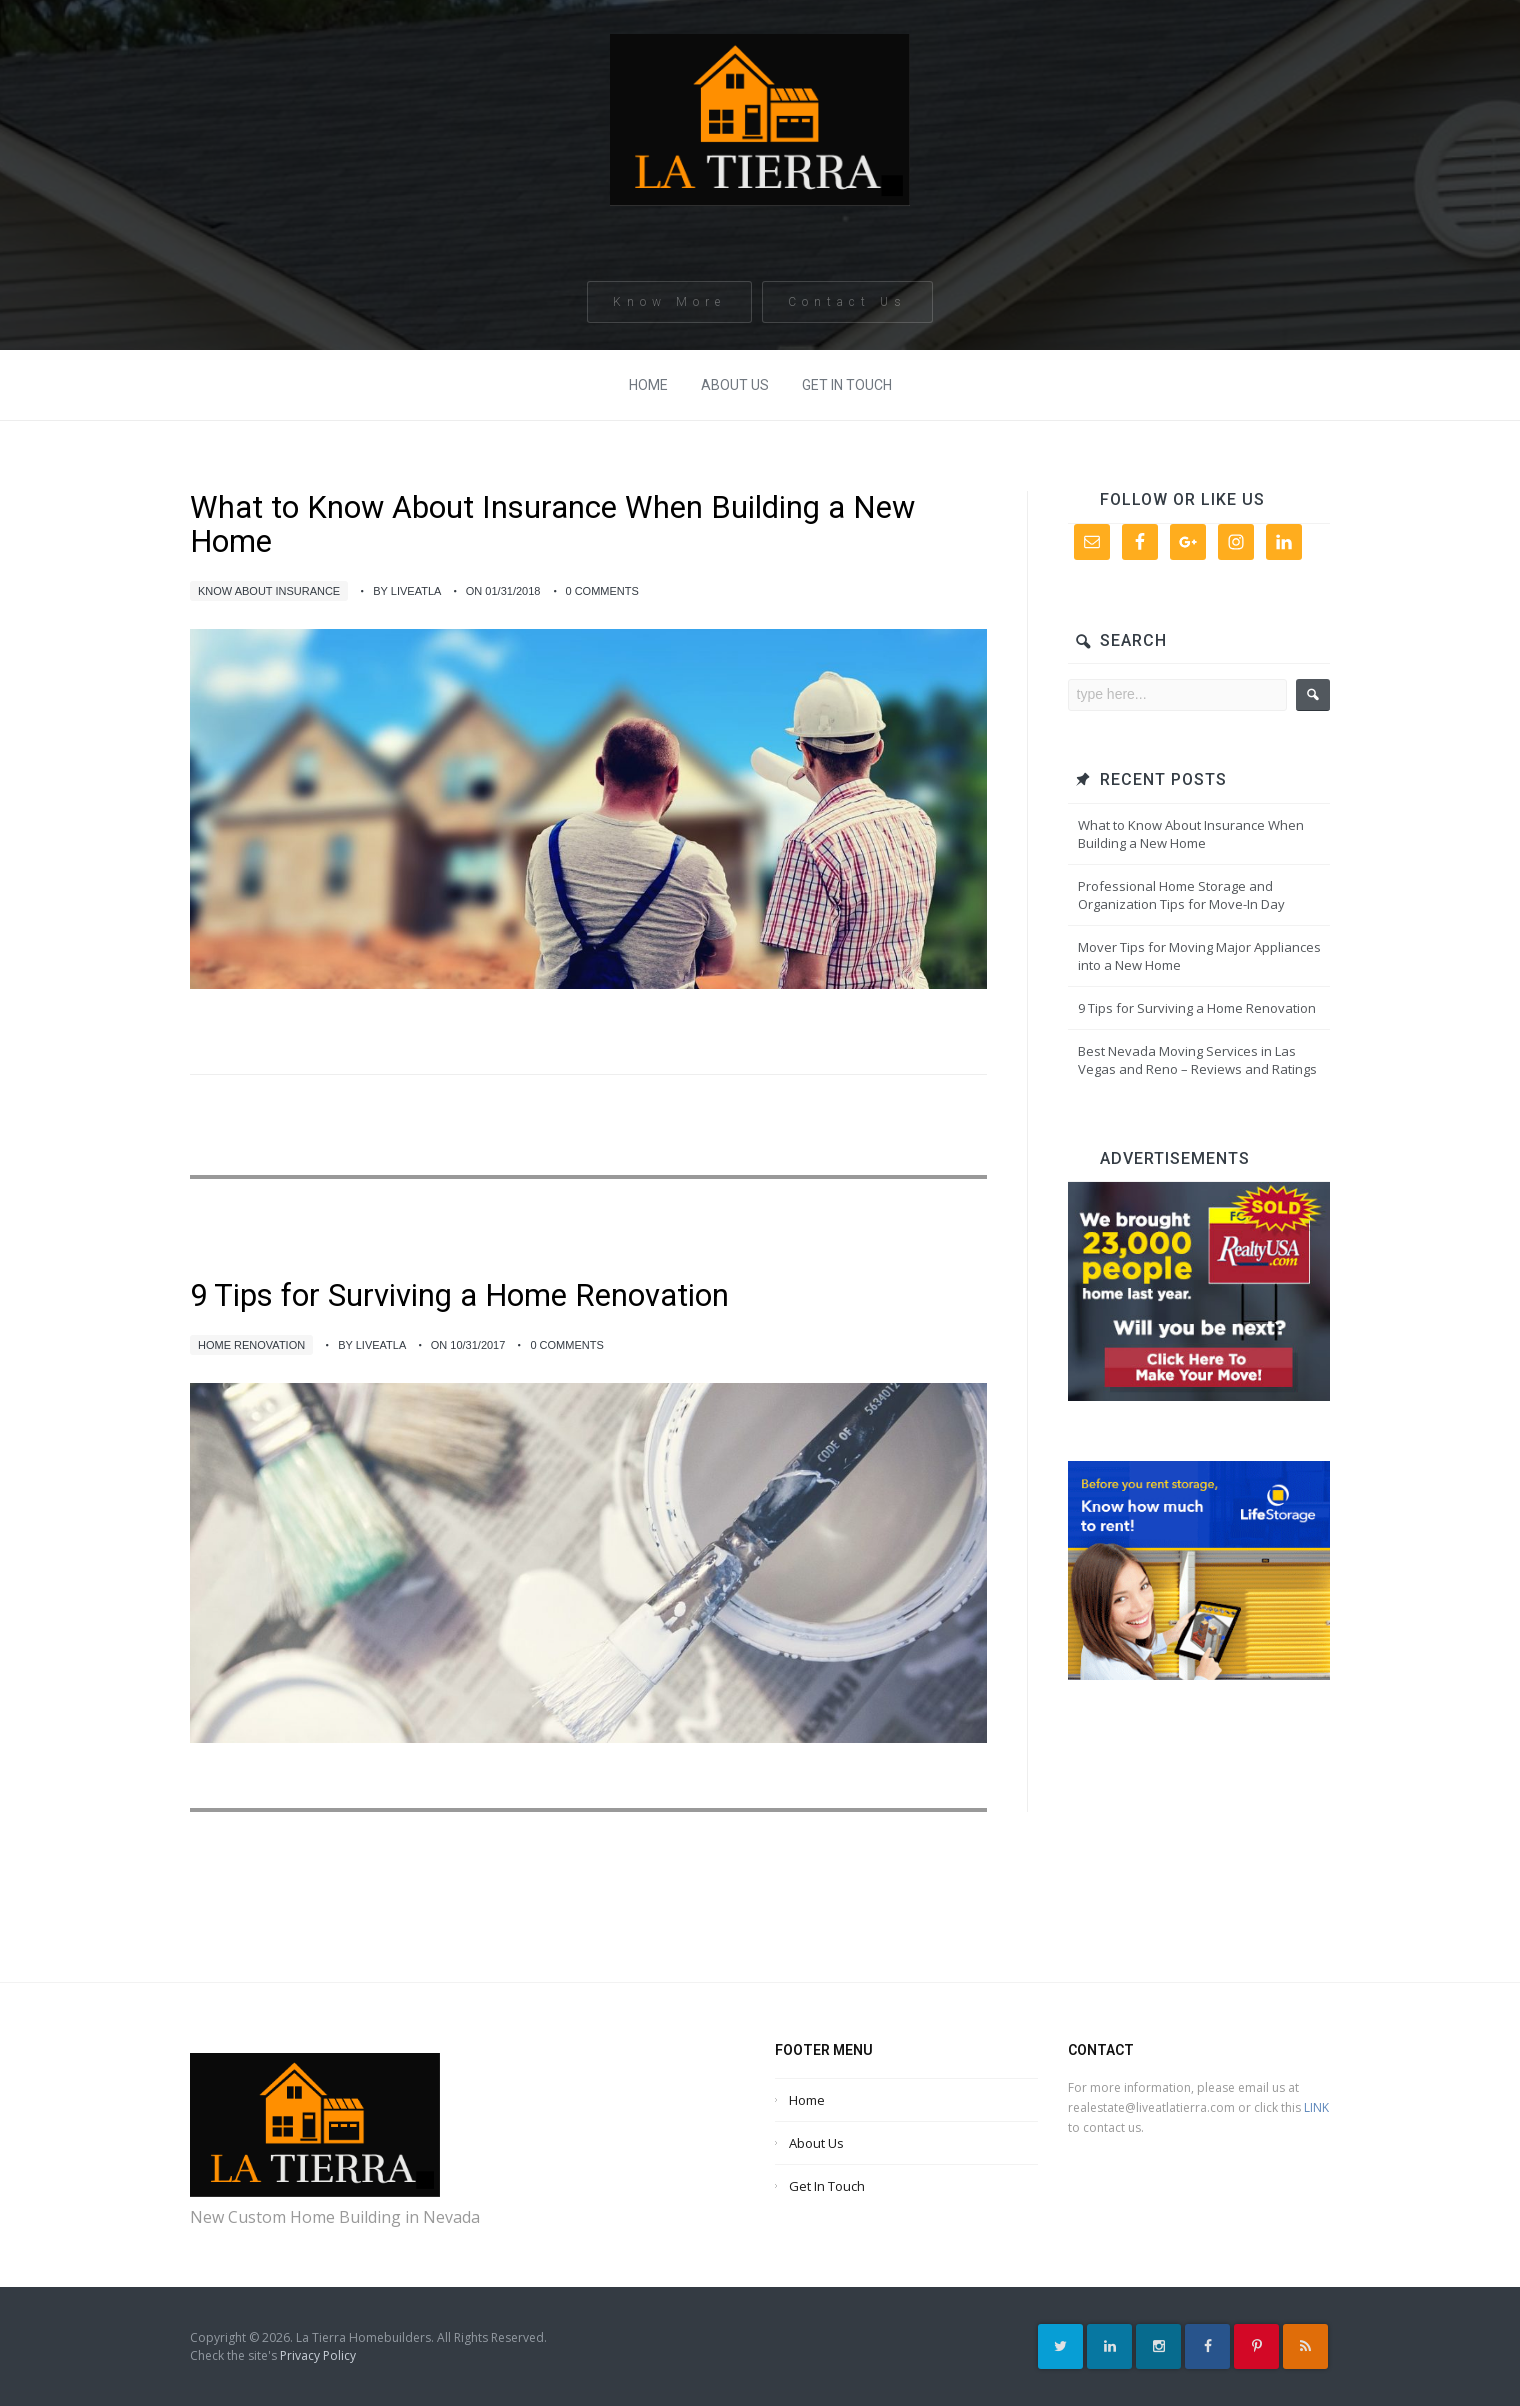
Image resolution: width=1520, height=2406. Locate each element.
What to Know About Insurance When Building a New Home (552, 524)
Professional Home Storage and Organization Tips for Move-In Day (1181, 895)
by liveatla (406, 591)
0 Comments (602, 591)
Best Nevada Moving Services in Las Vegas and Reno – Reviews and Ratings (1197, 1060)
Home (648, 385)
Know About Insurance (269, 591)
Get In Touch (847, 385)
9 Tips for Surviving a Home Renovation (459, 1295)
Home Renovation (251, 1345)
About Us (735, 385)
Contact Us (847, 309)
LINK (1316, 2107)
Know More (669, 309)
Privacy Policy (318, 2355)
